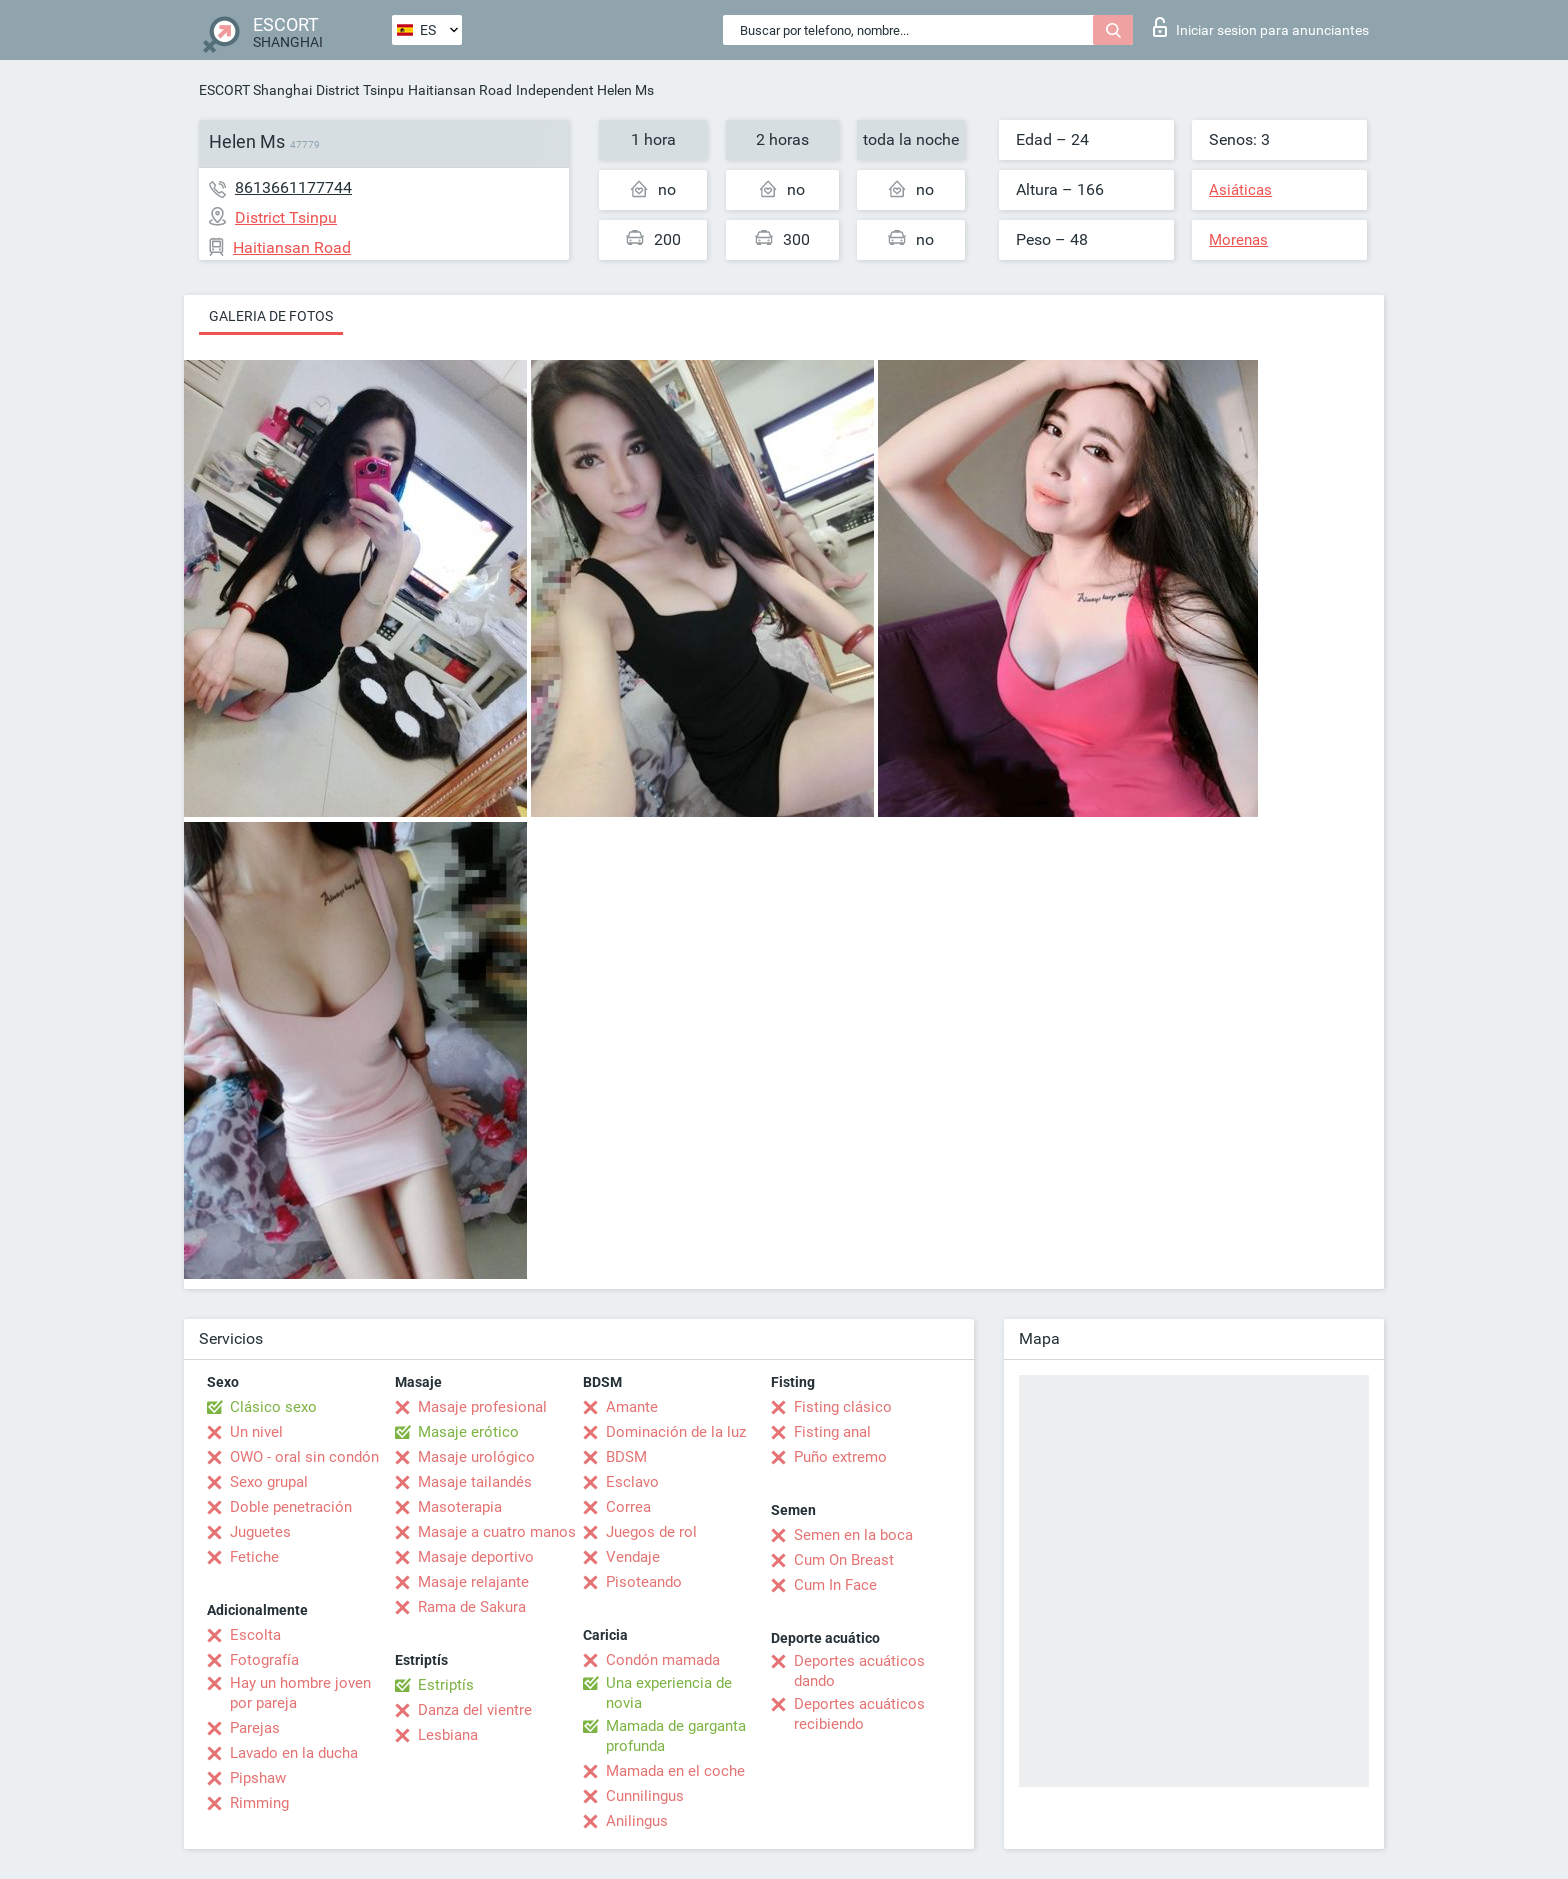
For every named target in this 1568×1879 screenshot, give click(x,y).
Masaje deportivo (476, 1557)
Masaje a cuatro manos (497, 1532)
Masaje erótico (468, 1432)
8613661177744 (293, 187)
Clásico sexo (273, 1407)
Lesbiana (448, 1735)
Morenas (1238, 240)
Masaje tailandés (475, 1482)
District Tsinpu (360, 90)
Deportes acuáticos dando (859, 1671)
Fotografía (264, 1660)
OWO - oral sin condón (304, 1457)
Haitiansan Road (460, 90)
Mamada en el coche (675, 1771)
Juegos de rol (651, 1532)
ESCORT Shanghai (255, 90)
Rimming (259, 1803)
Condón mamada (663, 1660)
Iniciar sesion (1261, 27)
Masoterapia (460, 1507)
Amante (632, 1407)
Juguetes (260, 1532)
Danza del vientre (475, 1710)
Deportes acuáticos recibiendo (859, 1714)
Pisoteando (644, 1582)
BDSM (626, 1457)
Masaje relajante (473, 1582)
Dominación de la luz (676, 1432)
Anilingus (637, 1821)
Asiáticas (1240, 190)
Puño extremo (840, 1457)
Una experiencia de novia (669, 1693)
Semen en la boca (853, 1535)
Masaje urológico (476, 1457)
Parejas (255, 1728)
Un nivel (256, 1432)
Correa (628, 1507)
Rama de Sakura (472, 1607)
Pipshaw (258, 1778)
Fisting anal (832, 1432)
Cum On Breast (844, 1560)
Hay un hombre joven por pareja (300, 1693)
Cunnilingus (645, 1796)
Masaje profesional (482, 1407)
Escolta (255, 1635)
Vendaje (633, 1557)
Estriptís (446, 1685)
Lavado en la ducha (294, 1753)
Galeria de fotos (271, 316)
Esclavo (632, 1482)
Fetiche (254, 1557)
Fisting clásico (843, 1407)
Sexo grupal (269, 1482)
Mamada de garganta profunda (676, 1736)
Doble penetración (291, 1507)
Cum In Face (835, 1585)
